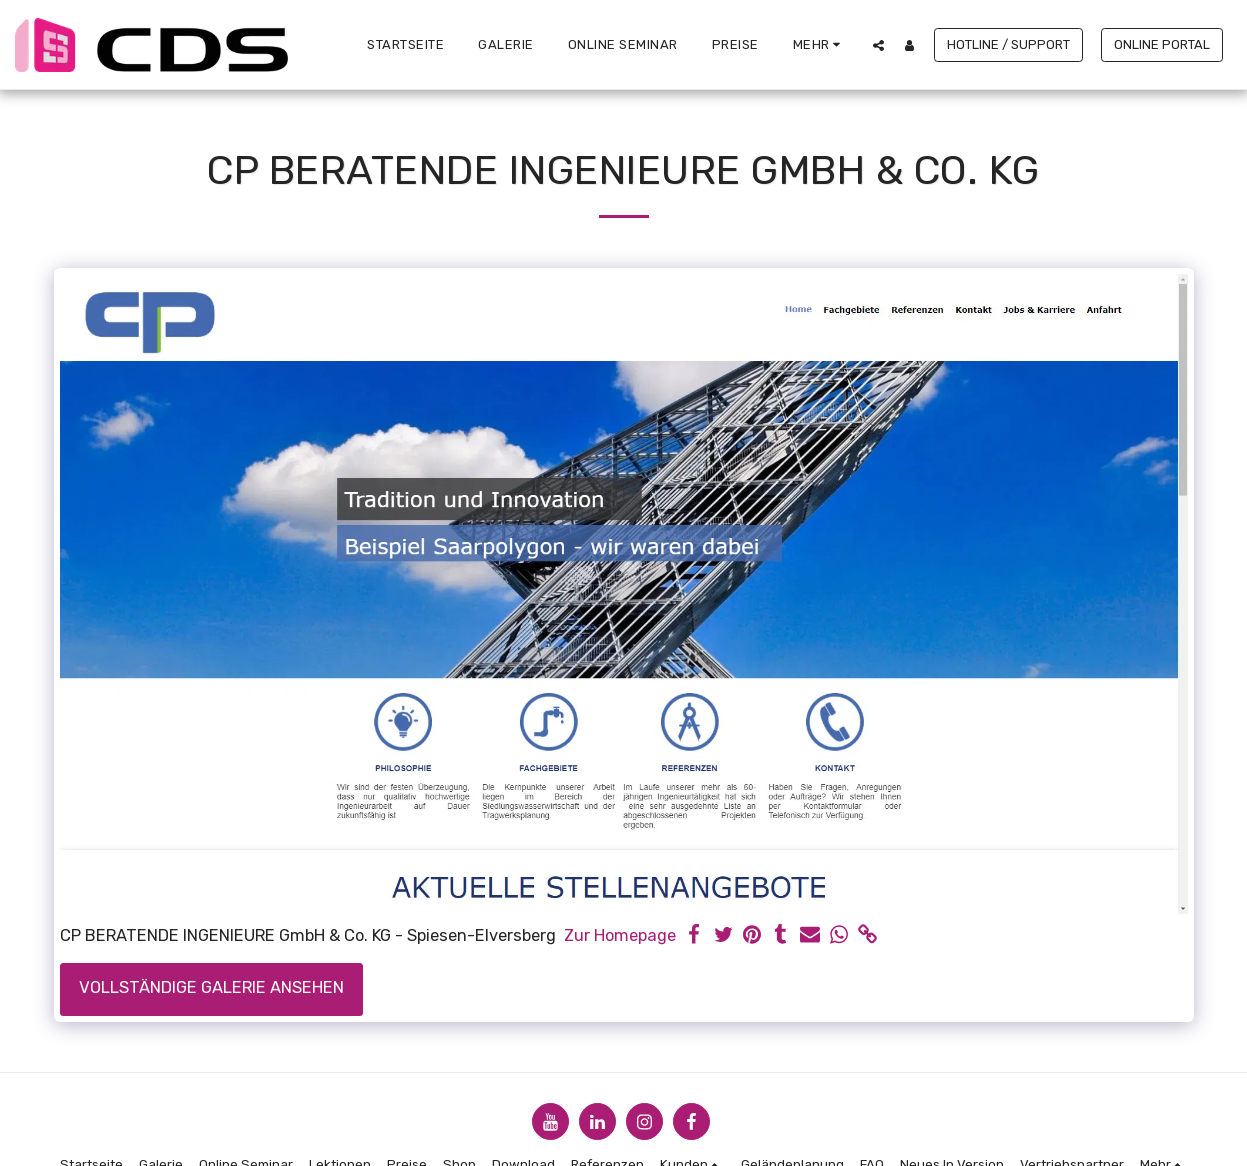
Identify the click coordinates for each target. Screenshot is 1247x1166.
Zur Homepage (620, 935)
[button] (878, 45)
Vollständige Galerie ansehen (211, 987)
